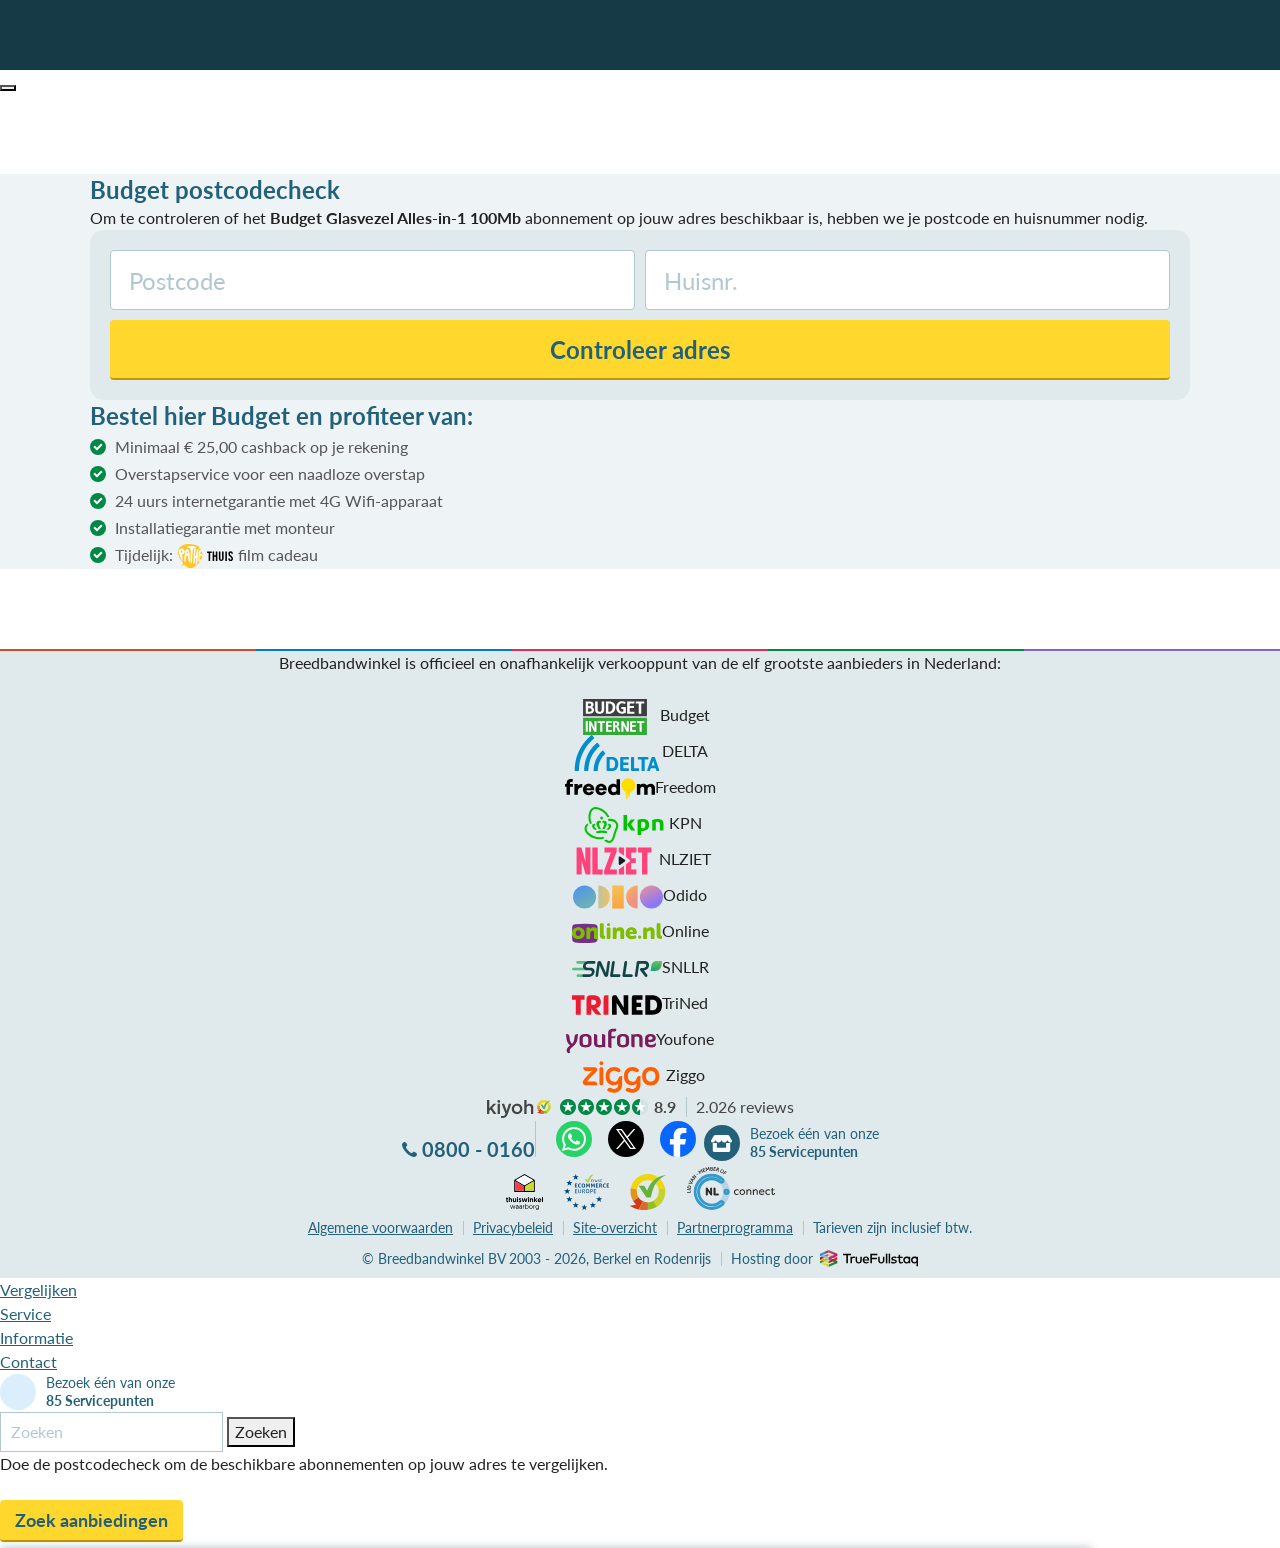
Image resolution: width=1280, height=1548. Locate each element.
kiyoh (519, 1109)
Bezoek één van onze (814, 1143)
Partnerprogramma (735, 1227)
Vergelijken (38, 1289)
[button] (8, 88)
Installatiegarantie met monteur (225, 527)
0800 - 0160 (478, 1149)
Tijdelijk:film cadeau (216, 556)
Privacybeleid (513, 1227)
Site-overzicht (615, 1227)
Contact (28, 1361)
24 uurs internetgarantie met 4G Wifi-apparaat (279, 500)
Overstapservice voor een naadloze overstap (270, 473)
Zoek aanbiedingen (91, 1520)
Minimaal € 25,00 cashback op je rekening (261, 446)
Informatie (36, 1337)
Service (25, 1313)
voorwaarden (380, 1227)
